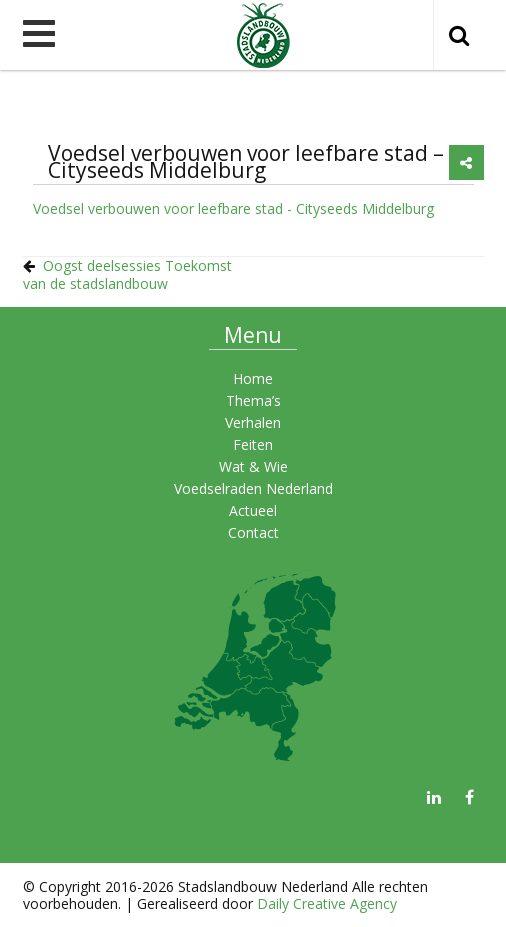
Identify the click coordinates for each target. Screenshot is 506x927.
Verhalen (253, 422)
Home (253, 378)
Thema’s (253, 400)
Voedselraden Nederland (253, 488)
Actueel (253, 510)
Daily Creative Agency (327, 903)
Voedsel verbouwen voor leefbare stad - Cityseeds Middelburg (233, 208)
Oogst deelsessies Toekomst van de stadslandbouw (127, 274)
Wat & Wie (253, 466)
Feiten (253, 444)
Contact (253, 532)
